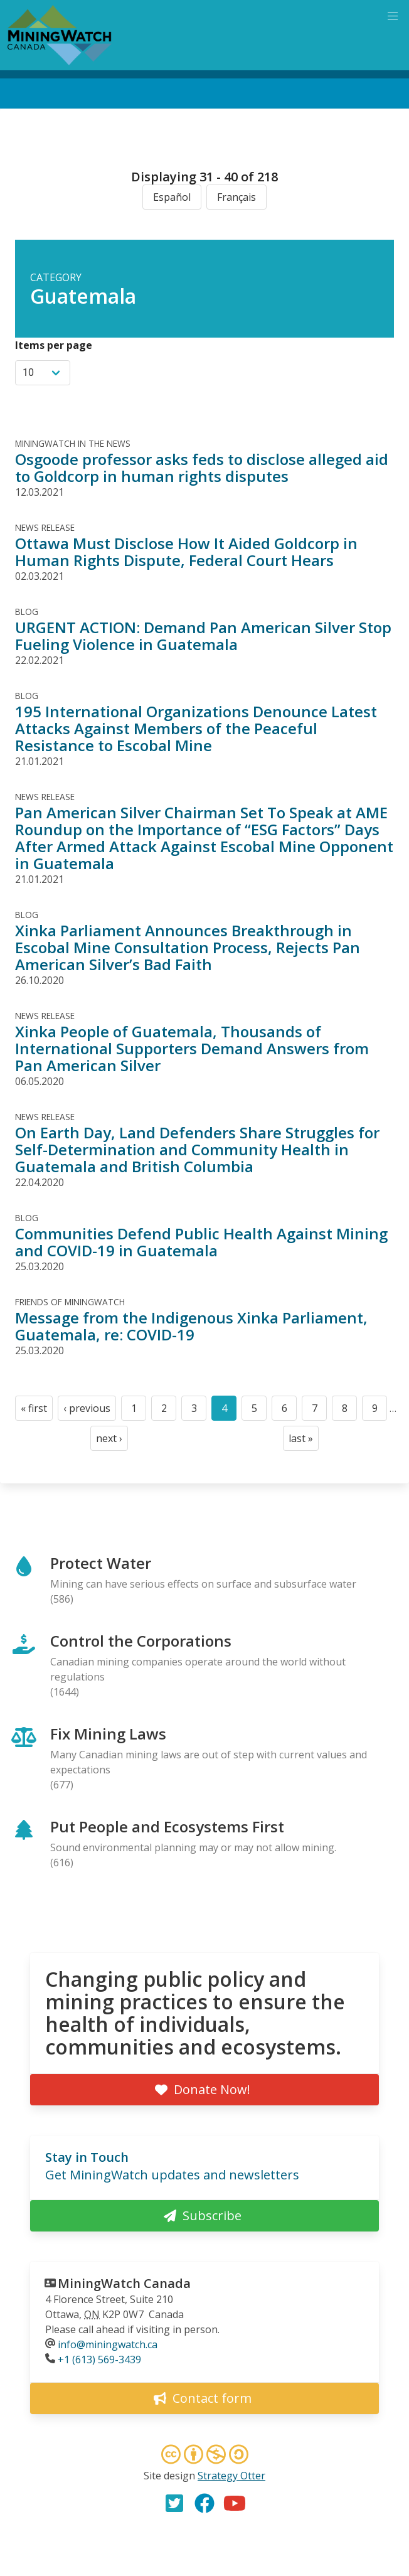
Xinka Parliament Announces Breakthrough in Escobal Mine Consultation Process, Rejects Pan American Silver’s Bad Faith (187, 947)
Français (236, 197)
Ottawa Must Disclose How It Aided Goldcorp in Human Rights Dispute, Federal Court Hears (186, 551)
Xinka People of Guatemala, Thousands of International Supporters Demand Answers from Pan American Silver (192, 1048)
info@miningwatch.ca (107, 2344)
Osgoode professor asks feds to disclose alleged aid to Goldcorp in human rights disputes (201, 467)
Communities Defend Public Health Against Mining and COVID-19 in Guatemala (201, 1242)
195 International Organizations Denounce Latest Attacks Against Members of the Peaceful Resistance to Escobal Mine (196, 728)
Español (172, 197)
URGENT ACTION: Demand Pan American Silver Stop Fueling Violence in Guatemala (203, 636)
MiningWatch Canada (124, 2283)
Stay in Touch (87, 2157)
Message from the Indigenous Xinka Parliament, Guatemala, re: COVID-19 (191, 1326)
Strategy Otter (231, 2475)
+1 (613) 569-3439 (99, 2359)
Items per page (53, 345)
